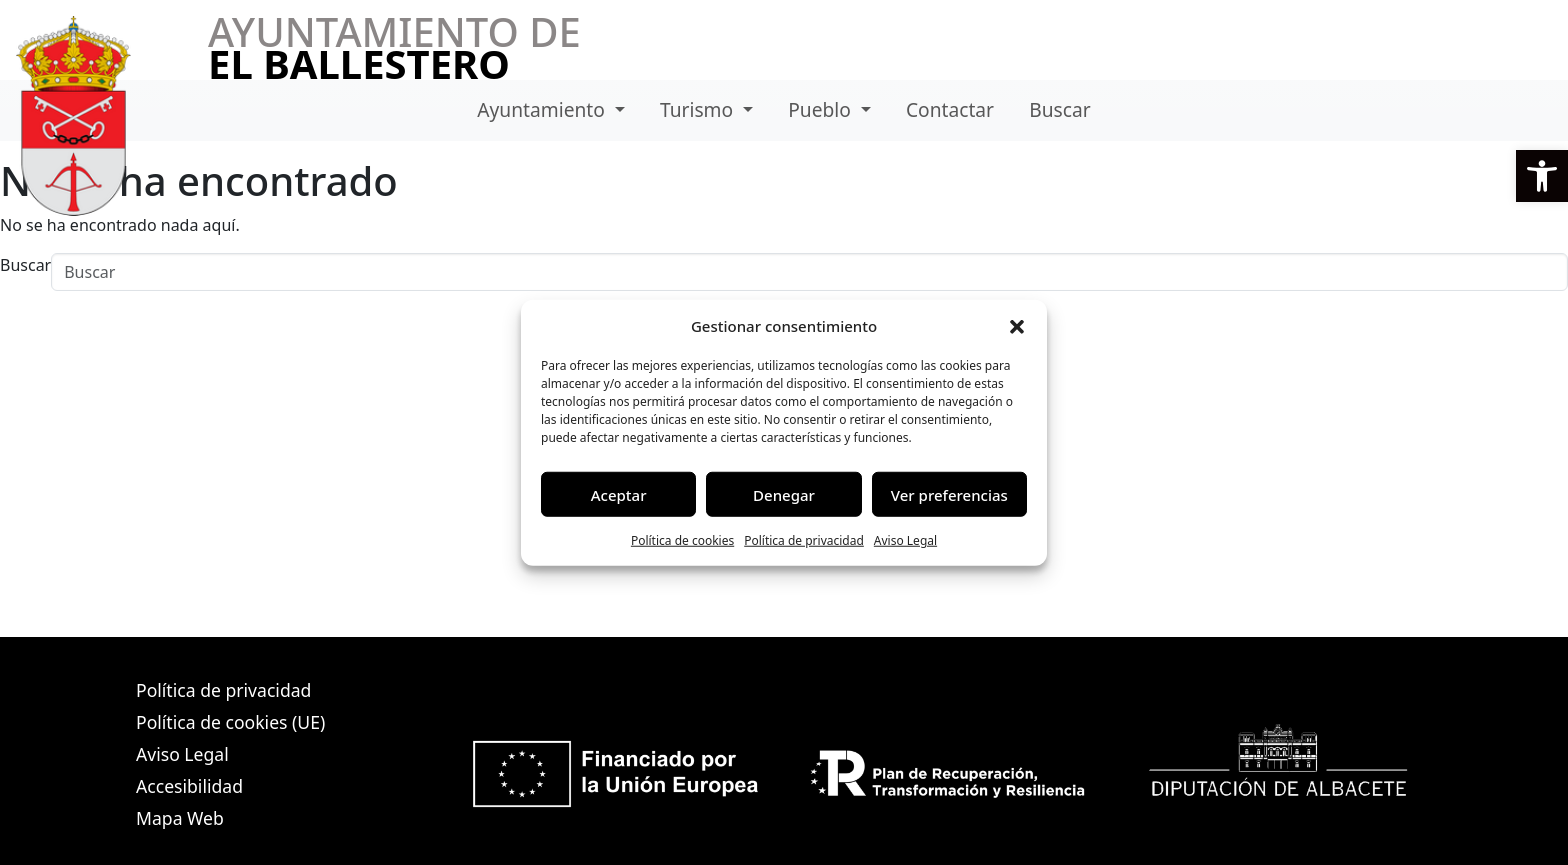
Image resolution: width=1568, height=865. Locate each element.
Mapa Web (180, 818)
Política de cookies (682, 540)
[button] (1542, 176)
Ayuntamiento (543, 109)
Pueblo (822, 109)
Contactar (950, 109)
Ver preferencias (949, 494)
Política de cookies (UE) (230, 722)
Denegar (784, 494)
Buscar (1059, 109)
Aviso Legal (905, 540)
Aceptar (619, 494)
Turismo (699, 109)
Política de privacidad (804, 540)
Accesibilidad (189, 786)
